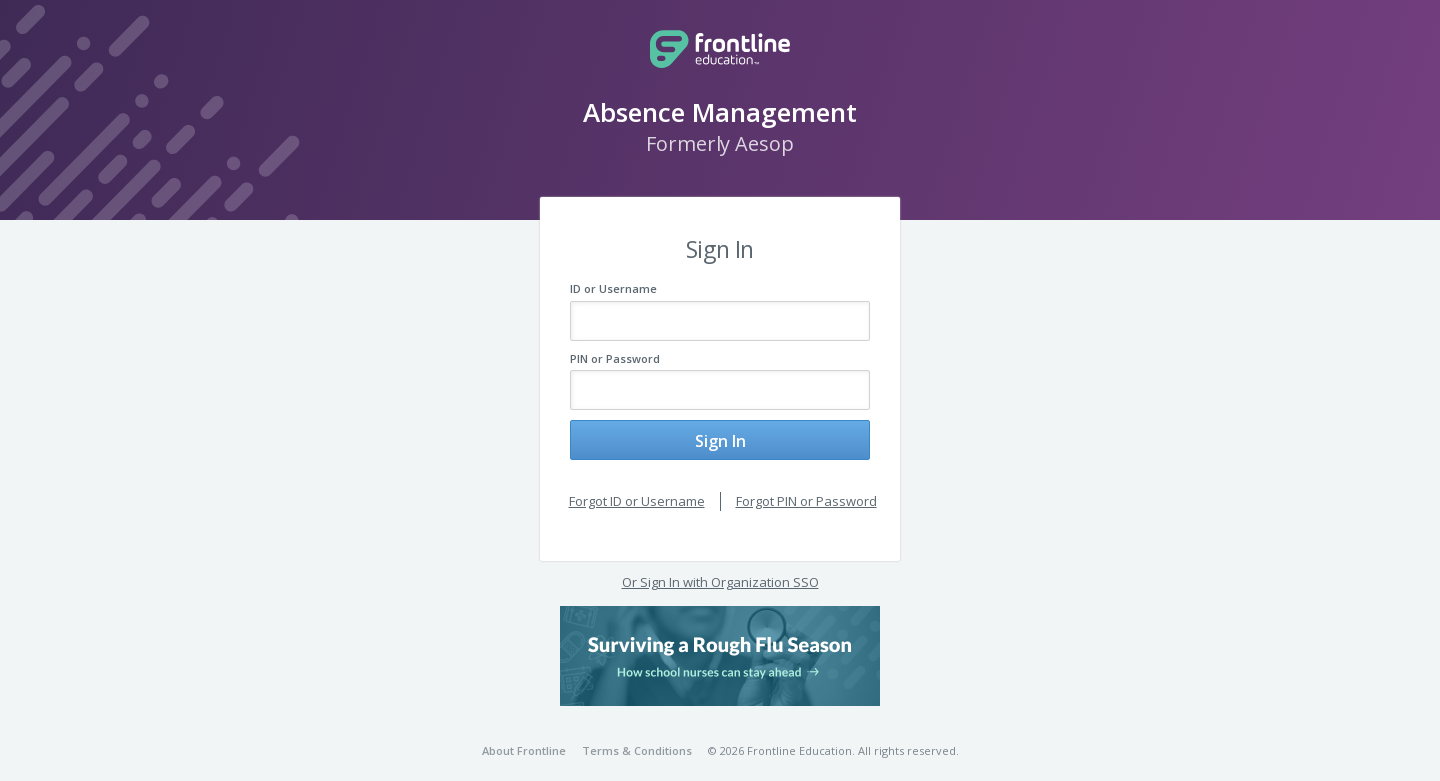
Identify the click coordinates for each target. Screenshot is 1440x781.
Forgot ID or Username (637, 486)
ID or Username (613, 288)
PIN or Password (615, 358)
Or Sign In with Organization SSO (720, 567)
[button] (720, 641)
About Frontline (524, 735)
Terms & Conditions (637, 735)
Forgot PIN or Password (806, 486)
